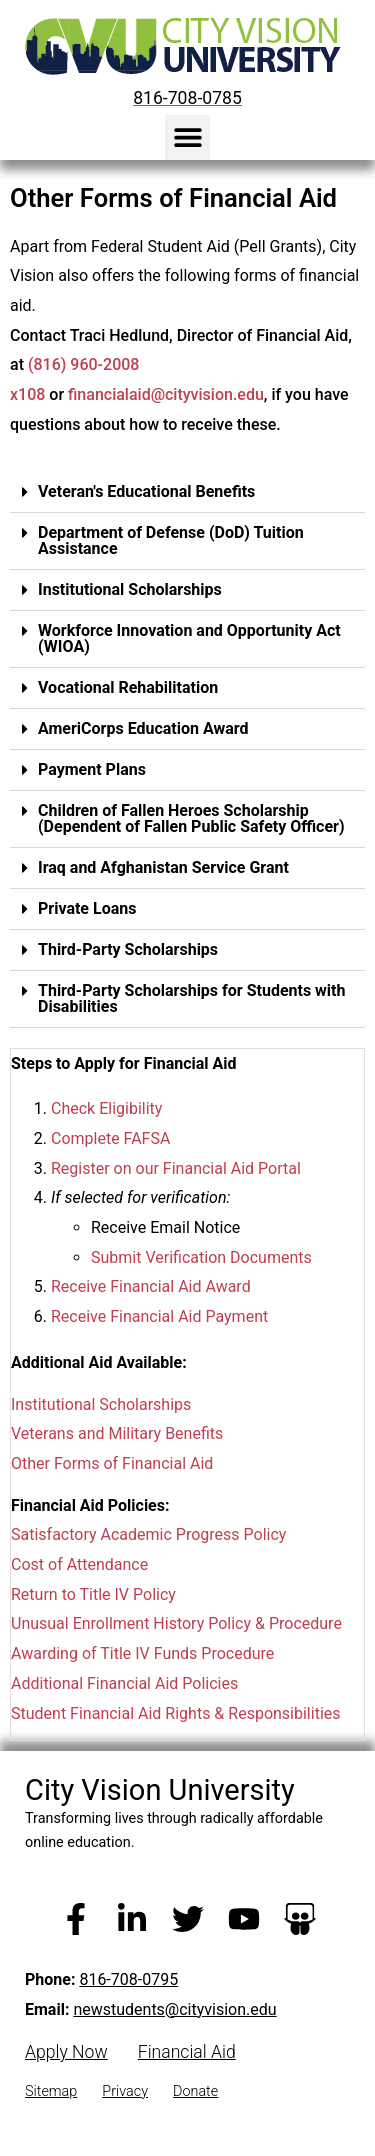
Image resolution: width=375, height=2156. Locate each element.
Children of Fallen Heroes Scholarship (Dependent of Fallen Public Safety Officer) (191, 817)
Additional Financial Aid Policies (124, 1683)
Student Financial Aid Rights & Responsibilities (176, 1712)
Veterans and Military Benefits (117, 1433)
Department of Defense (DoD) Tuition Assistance (171, 539)
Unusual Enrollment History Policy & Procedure (176, 1623)
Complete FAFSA (110, 1138)
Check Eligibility (106, 1108)
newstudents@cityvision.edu (174, 2009)
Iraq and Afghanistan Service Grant (163, 866)
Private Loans (87, 907)
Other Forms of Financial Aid (112, 1463)
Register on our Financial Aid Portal (176, 1167)
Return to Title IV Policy (93, 1593)
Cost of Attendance (79, 1564)
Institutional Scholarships (130, 588)
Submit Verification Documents (201, 1256)
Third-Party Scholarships (128, 948)
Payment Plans (92, 768)
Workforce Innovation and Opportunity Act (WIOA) (189, 637)
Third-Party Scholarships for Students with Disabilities (191, 997)
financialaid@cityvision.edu (166, 394)
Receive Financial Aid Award (151, 1286)
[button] (187, 137)
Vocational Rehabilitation (128, 686)
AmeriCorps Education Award (143, 727)
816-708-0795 (128, 1979)
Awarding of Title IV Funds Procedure (142, 1653)
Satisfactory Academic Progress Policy (148, 1534)
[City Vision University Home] (179, 46)
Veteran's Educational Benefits (146, 490)
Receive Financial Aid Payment (159, 1316)
